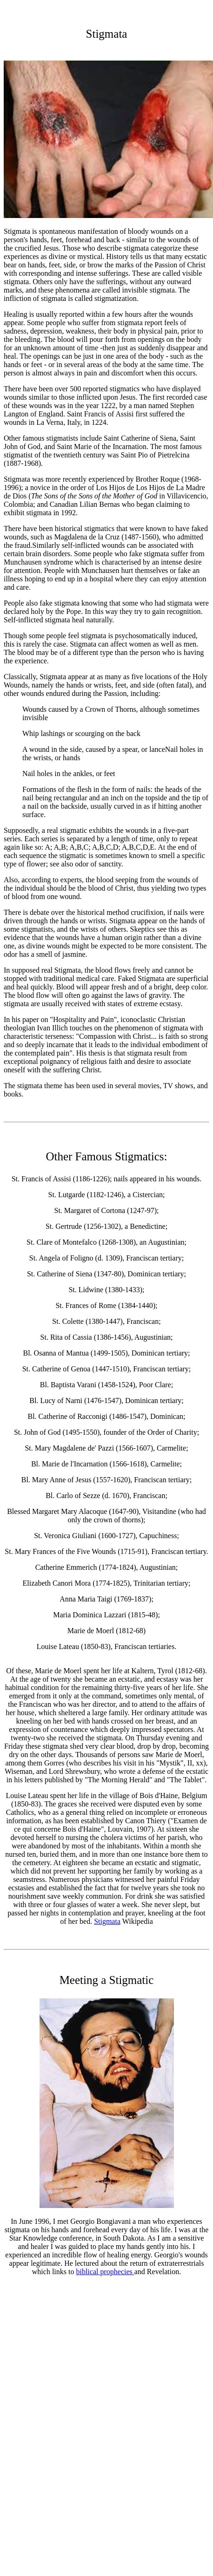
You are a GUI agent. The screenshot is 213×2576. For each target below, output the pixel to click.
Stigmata (107, 1921)
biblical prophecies (105, 2272)
